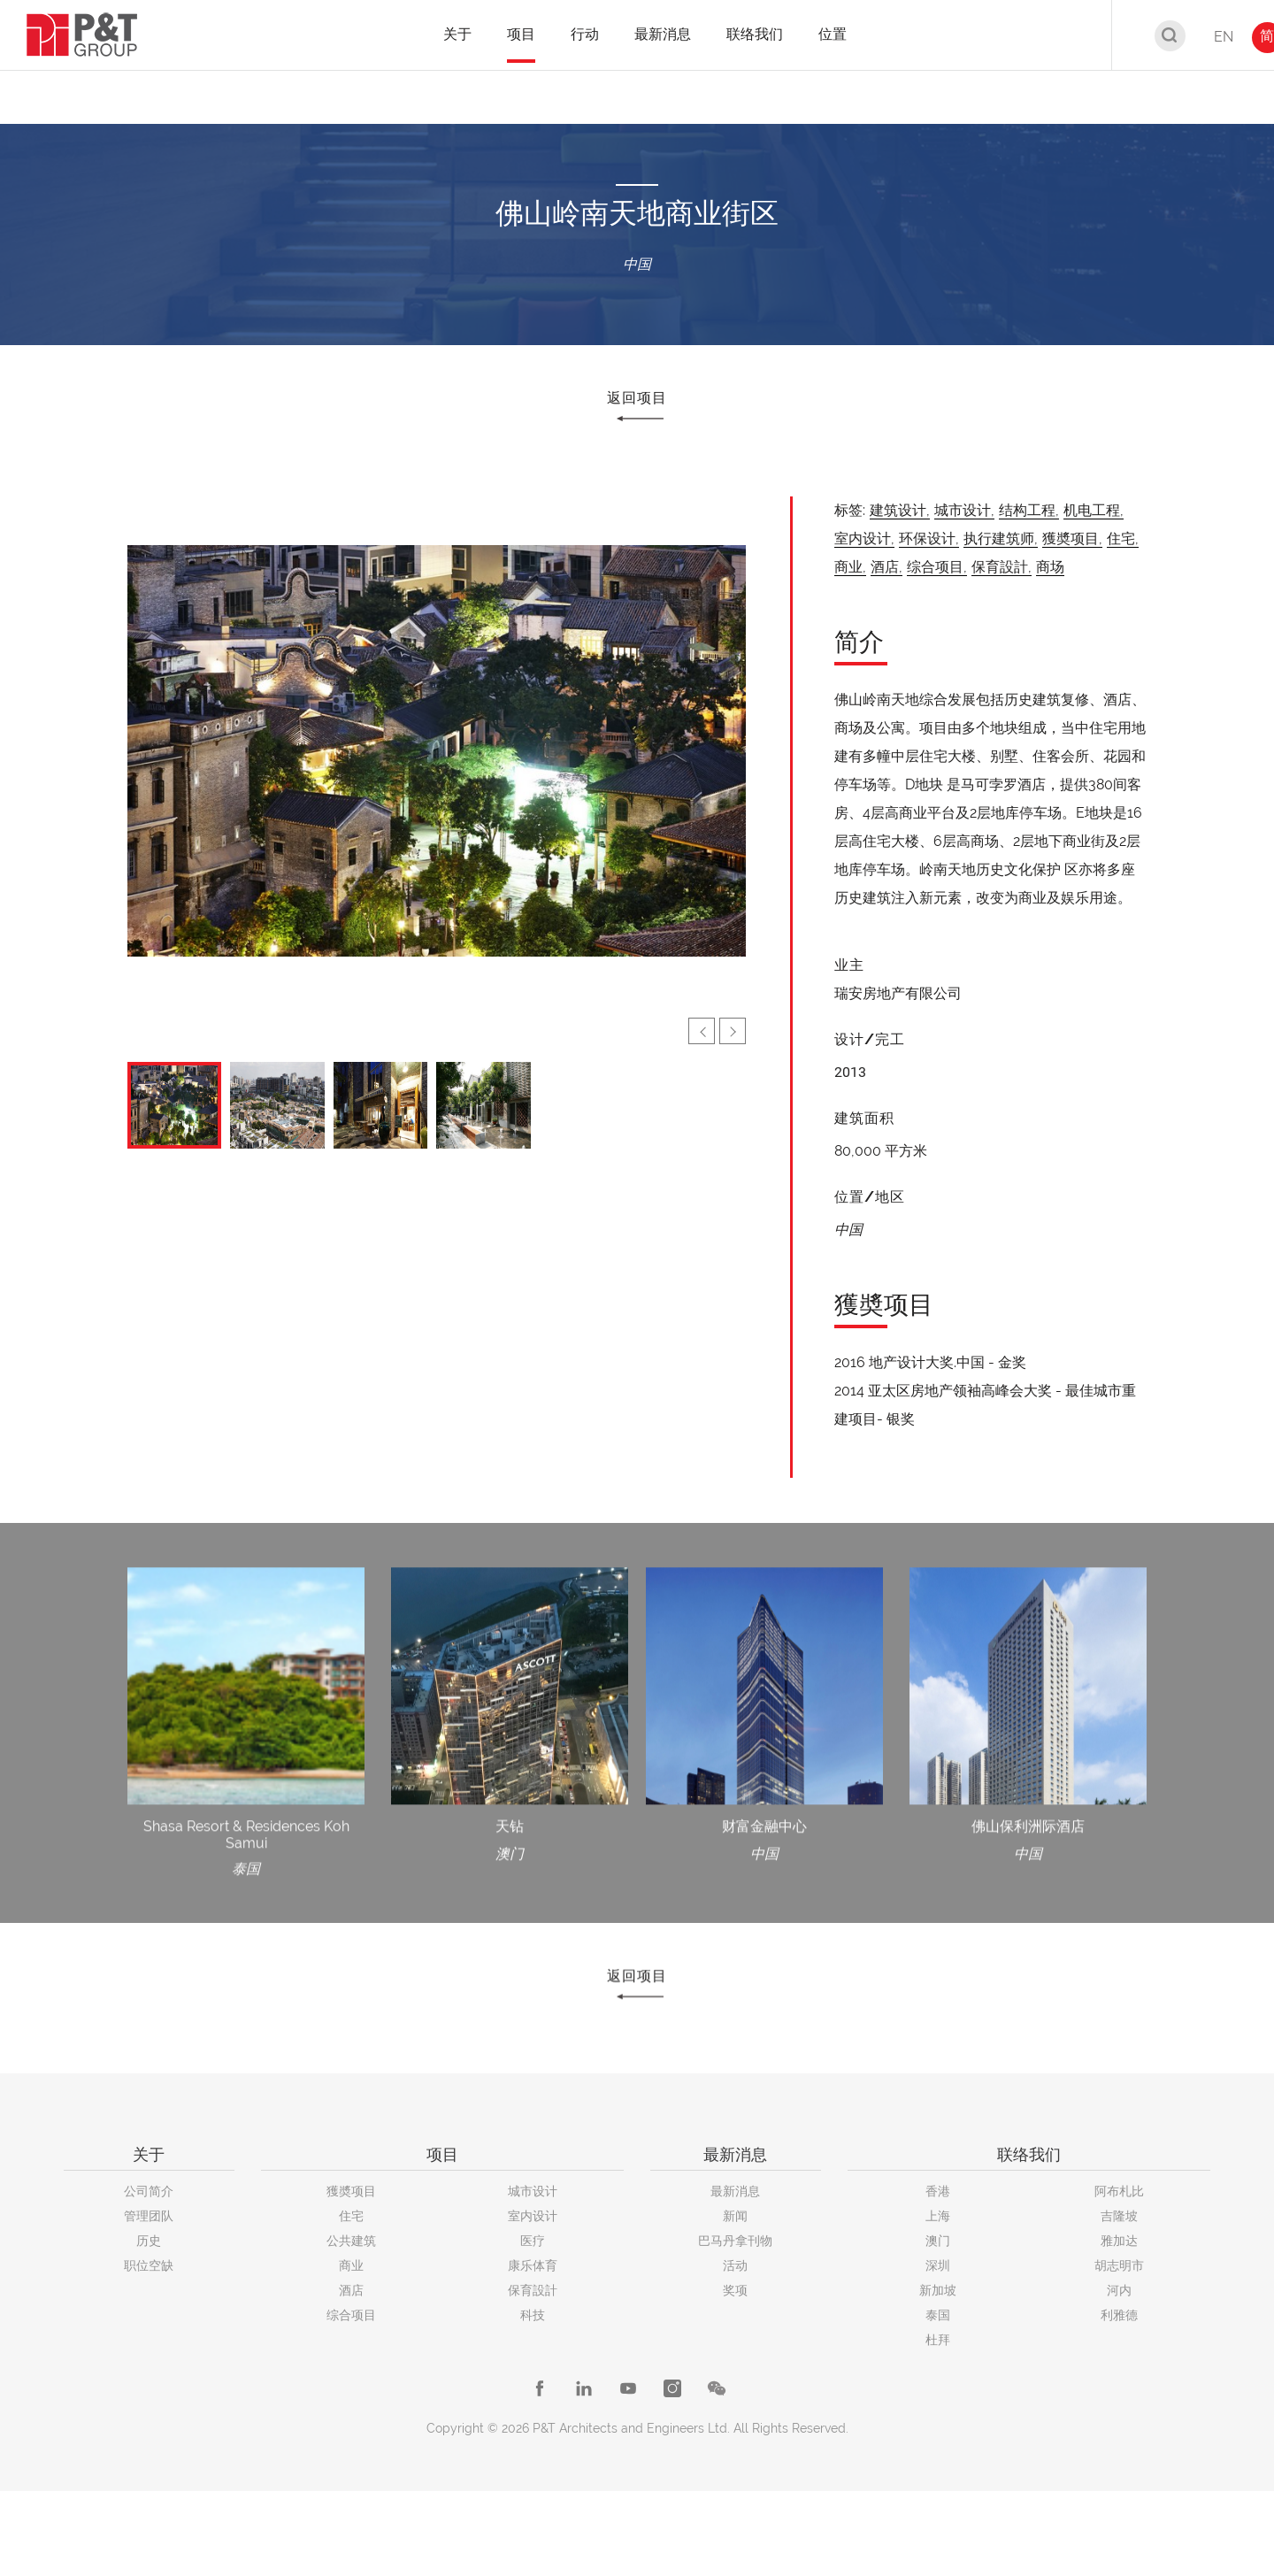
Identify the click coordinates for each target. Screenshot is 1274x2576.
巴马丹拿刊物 (735, 2241)
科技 (532, 2315)
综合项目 (351, 2315)
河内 (1119, 2290)
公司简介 (148, 2191)
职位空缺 (148, 2265)
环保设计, (929, 538)
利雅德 (1119, 2315)
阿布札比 (1119, 2191)
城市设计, (964, 510)
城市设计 (532, 2191)
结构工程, (1029, 510)
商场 (1050, 566)
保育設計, (1001, 566)
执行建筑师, (1000, 538)
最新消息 (735, 2191)
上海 (937, 2216)
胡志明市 (1119, 2265)
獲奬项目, (1072, 538)
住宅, (1123, 538)
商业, (850, 566)
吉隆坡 (1119, 2216)
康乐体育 (532, 2265)
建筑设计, (900, 510)
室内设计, (864, 538)
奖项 (735, 2290)
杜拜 (937, 2340)
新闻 (735, 2216)
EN (1223, 36)
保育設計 (532, 2290)
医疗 (532, 2241)
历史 (148, 2241)
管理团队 (148, 2216)
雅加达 (1119, 2241)
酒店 (351, 2290)
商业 (351, 2265)
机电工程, (1093, 510)
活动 (735, 2265)
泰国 (937, 2315)
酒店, (886, 566)
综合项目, (937, 566)
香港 (937, 2191)
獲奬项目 (351, 2191)
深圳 (937, 2265)
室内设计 (532, 2216)
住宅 (351, 2216)
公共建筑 (351, 2241)
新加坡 (937, 2290)
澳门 (937, 2241)
